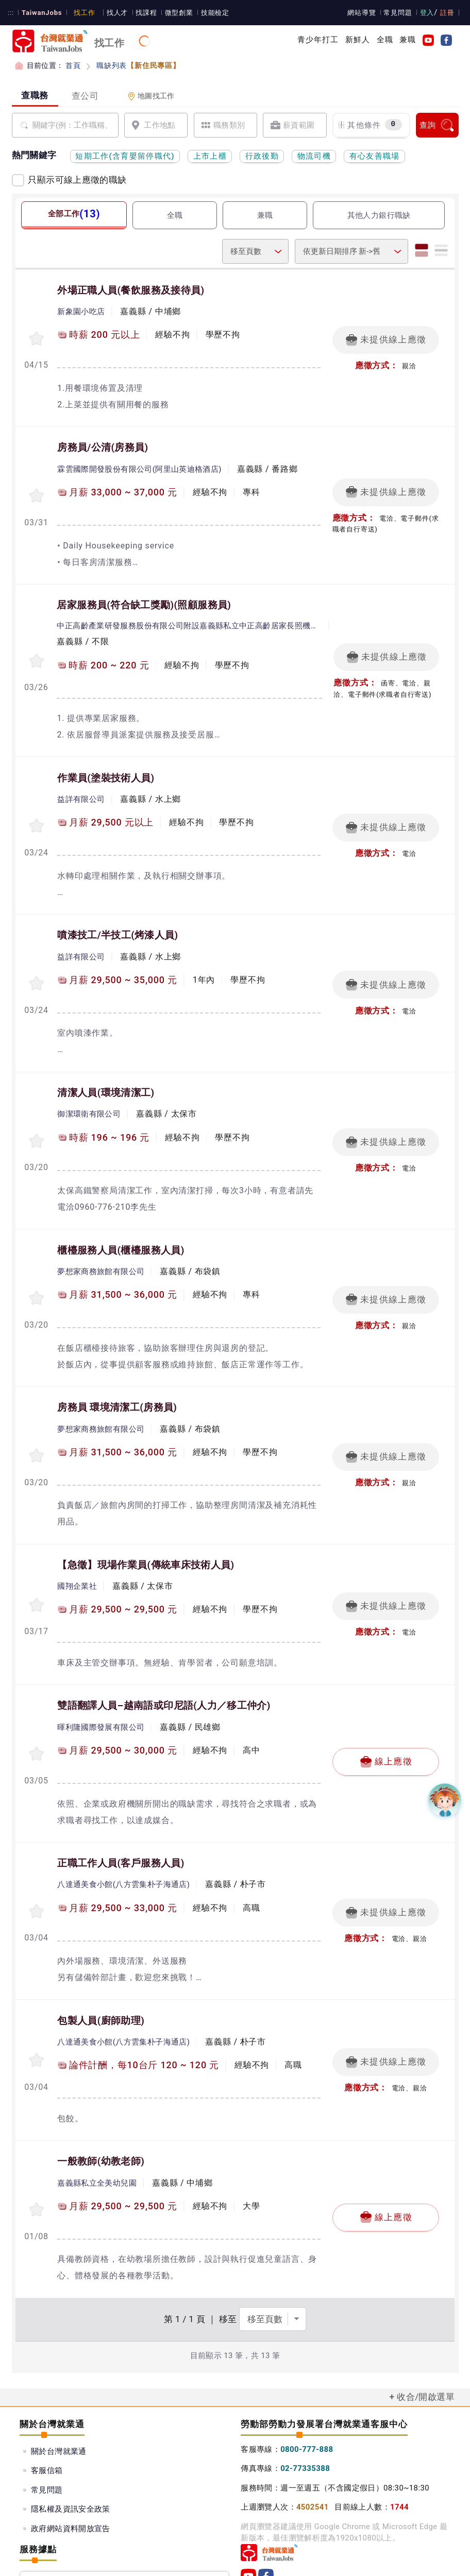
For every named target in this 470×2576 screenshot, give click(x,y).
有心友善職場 (374, 156)
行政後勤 (262, 156)
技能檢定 (209, 12)
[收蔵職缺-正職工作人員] (36, 1852)
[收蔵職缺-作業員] (36, 811)
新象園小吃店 (81, 311)
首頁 (72, 65)
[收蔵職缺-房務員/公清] (36, 489)
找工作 (81, 12)
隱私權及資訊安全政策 (70, 2440)
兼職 (407, 39)
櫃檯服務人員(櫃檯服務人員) (120, 1224)
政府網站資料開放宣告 (70, 2459)
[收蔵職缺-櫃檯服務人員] (36, 1270)
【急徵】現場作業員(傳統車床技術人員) (145, 1515)
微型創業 (174, 12)
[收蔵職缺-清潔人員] (36, 1117)
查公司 (85, 96)
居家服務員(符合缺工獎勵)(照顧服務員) (144, 597)
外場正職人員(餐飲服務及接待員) (130, 290)
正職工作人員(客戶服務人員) (120, 1806)
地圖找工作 (151, 96)
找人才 (113, 12)
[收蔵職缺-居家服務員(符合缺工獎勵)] (36, 650)
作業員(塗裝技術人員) (105, 765)
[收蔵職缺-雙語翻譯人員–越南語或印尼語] (36, 1699)
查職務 (34, 95)
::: (10, 12)
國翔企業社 (77, 1536)
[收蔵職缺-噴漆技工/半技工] (36, 964)
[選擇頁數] (272, 2250)
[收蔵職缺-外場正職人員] (36, 336)
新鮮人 (357, 39)
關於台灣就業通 (59, 2382)
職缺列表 (136, 65)
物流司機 (314, 156)
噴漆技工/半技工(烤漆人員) (117, 918)
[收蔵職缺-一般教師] (36, 2143)
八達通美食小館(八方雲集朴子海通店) (123, 1827)
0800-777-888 (306, 2380)
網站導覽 (364, 12)
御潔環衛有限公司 (89, 1092)
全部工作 (73, 213)
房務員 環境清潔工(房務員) (117, 1377)
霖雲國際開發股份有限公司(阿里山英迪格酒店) (139, 464)
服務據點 (124, 2511)
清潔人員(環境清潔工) (105, 1071)
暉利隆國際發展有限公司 (100, 1674)
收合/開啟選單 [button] (426, 2328)
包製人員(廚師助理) (100, 1959)
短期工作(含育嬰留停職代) (125, 156)
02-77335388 (305, 2400)
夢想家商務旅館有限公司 (100, 1245)
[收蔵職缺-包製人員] (36, 1997)
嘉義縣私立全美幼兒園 (97, 2118)
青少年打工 (318, 39)
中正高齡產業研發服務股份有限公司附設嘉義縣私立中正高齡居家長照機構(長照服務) (189, 617)
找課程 (141, 12)
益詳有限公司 (81, 786)
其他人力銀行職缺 (378, 215)
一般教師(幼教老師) (100, 2097)
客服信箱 (47, 2402)
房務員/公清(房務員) (102, 443)
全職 (385, 39)
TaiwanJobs (40, 12)
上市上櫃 (210, 156)
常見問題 (399, 12)
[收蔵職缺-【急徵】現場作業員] (36, 1553)
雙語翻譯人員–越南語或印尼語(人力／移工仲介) (164, 1653)
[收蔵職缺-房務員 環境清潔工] (36, 1416)
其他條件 (369, 125)
